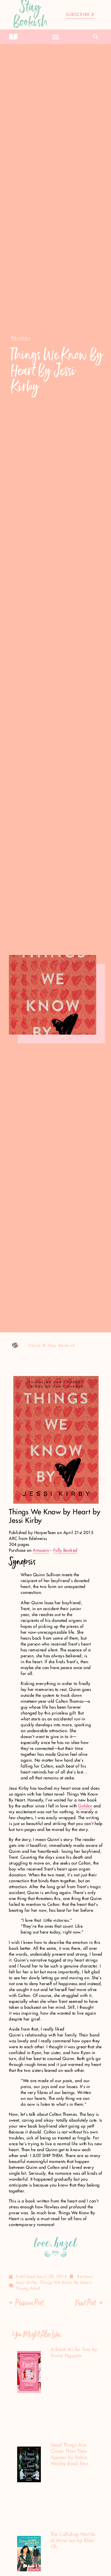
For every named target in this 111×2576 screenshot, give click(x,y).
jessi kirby (26, 2283)
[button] (55, 36)
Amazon (41, 1550)
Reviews (85, 2277)
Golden (85, 1806)
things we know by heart (65, 2283)
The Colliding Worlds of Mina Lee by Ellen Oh (73, 2540)
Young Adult (28, 2288)
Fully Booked (65, 1550)
